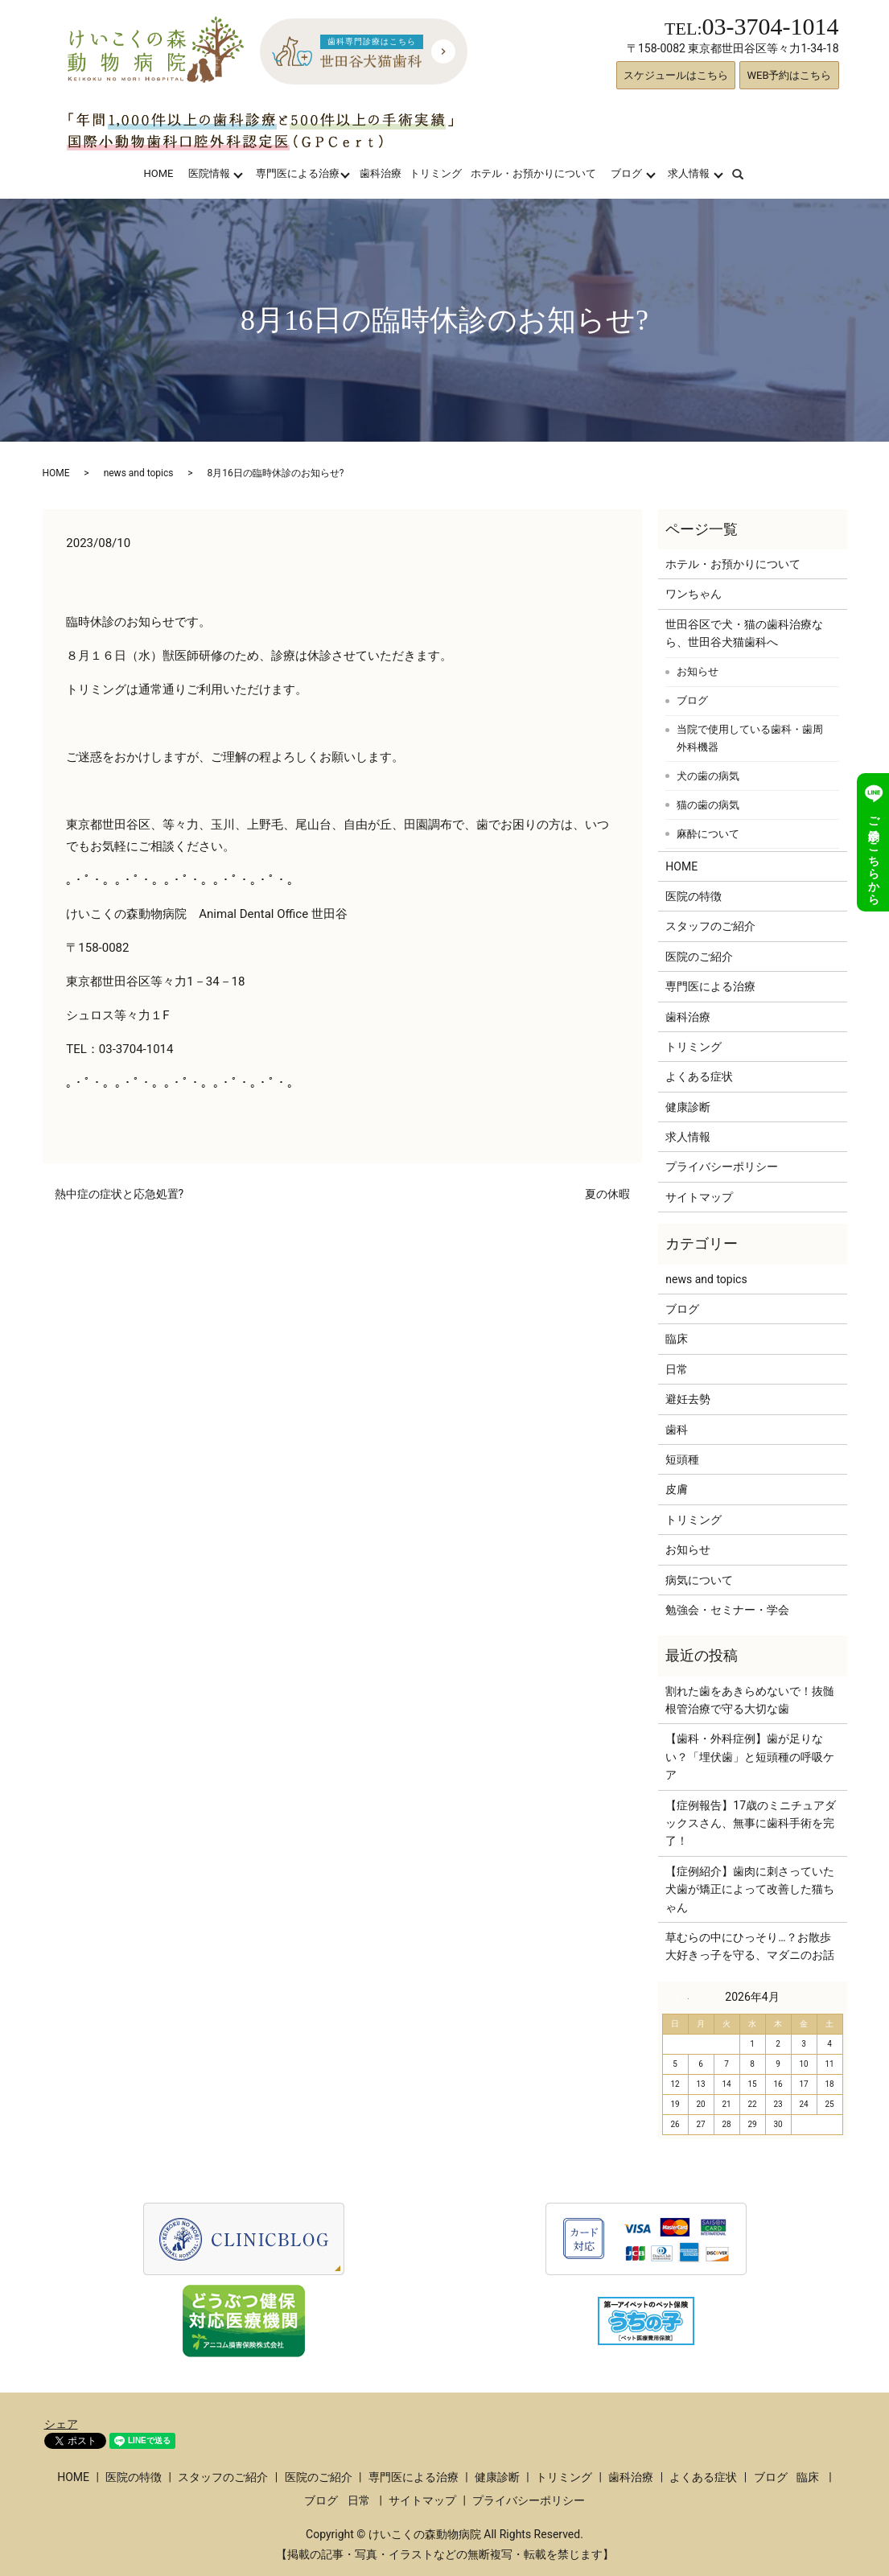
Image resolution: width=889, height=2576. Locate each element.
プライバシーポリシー (721, 1166)
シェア (61, 2424)
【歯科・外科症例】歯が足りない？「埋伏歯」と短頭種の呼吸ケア (749, 1756)
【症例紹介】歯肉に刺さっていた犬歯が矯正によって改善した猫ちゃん (749, 1889)
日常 (676, 1369)
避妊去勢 (687, 1399)
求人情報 (689, 173)
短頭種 (682, 1459)
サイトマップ (699, 1197)
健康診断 (687, 1107)
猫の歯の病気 (708, 805)
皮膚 (676, 1489)
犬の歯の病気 (708, 776)
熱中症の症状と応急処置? (119, 1193)
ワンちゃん (693, 593)
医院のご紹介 (699, 956)
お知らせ (697, 671)
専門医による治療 (298, 173)
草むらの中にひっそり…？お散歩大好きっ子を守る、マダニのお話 (749, 1946)
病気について (699, 1580)
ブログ (626, 173)
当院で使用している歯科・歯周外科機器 (750, 738)
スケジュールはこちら (676, 75)
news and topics (139, 473)
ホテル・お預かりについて (533, 173)
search (748, 173)
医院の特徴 (693, 896)
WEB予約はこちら (789, 75)
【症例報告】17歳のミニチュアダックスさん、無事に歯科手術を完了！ (750, 1823)
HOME (158, 173)
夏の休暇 (607, 1193)
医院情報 (209, 173)
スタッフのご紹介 (710, 926)
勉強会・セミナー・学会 (727, 1609)
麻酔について (708, 834)
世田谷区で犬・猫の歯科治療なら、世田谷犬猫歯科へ (744, 633)
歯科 (676, 1429)
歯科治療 (380, 173)
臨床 (676, 1338)
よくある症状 (699, 1076)
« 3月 (681, 1997)
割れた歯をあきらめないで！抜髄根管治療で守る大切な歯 (749, 1700)
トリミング (436, 173)
